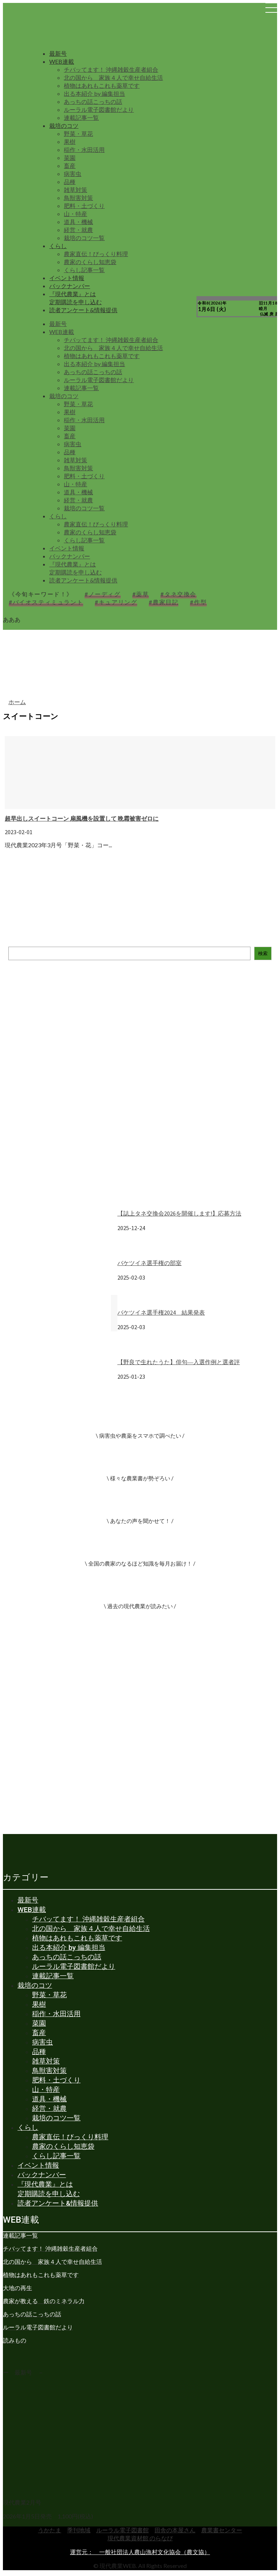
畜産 (69, 165)
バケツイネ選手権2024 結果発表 (161, 1312)
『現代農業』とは (72, 293)
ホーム (17, 701)
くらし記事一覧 (84, 269)
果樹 (69, 141)
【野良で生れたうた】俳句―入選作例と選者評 (178, 1362)
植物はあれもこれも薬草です (102, 85)
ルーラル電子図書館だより (99, 109)
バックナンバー (69, 285)
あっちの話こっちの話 (93, 101)
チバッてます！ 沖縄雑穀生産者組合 (111, 69)
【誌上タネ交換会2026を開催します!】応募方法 (179, 1213)
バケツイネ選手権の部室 (149, 1263)
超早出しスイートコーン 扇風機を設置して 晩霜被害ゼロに (82, 818)
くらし (58, 245)
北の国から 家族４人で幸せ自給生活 (113, 77)
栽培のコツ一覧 (84, 237)
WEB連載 (61, 61)
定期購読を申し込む (75, 301)
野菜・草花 (78, 133)
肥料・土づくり (84, 205)
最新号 (58, 53)
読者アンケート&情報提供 (83, 309)
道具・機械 (78, 221)
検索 (263, 953)
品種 (69, 181)
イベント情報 (66, 277)
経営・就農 (78, 229)
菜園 (69, 157)
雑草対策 (75, 189)
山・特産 (75, 213)
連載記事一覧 (81, 117)
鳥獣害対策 (78, 197)
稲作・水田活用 (84, 149)
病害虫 (72, 173)
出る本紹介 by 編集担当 (94, 93)
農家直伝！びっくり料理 (96, 253)
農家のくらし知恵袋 (90, 261)
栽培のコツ (63, 125)
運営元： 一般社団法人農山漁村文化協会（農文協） (140, 2551)
